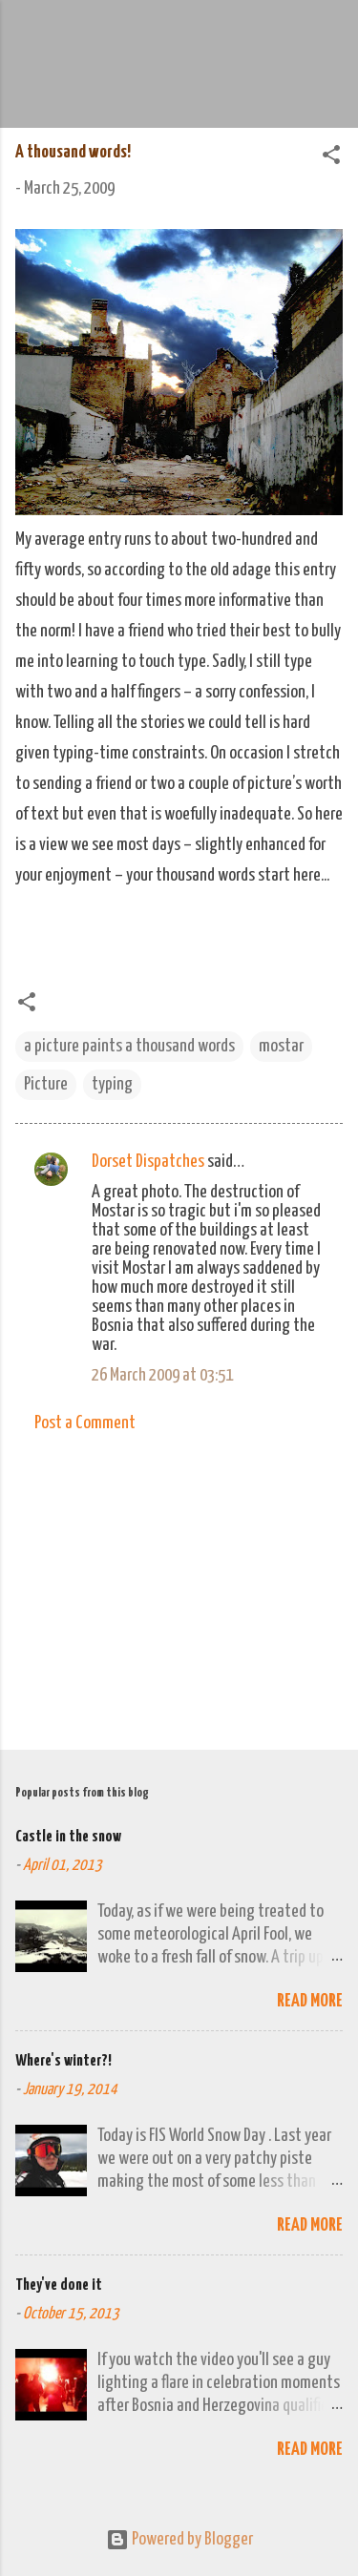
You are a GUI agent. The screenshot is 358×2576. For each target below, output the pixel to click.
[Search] (331, 39)
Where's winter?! (63, 2061)
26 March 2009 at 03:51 (162, 1375)
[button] (331, 158)
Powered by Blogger (179, 2539)
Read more (310, 2001)
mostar (281, 1046)
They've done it (58, 2285)
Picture (46, 1084)
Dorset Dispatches (148, 1162)
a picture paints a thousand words (129, 1046)
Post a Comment (85, 1423)
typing (112, 1084)
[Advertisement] (179, 1585)
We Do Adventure (179, 32)
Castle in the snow (68, 1837)
